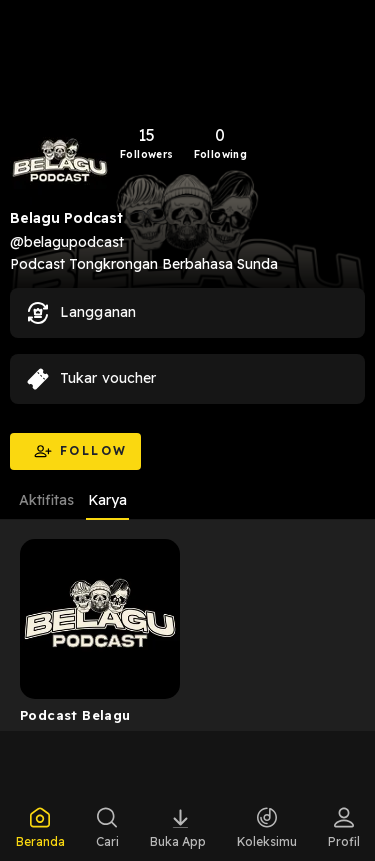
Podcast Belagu (75, 715)
